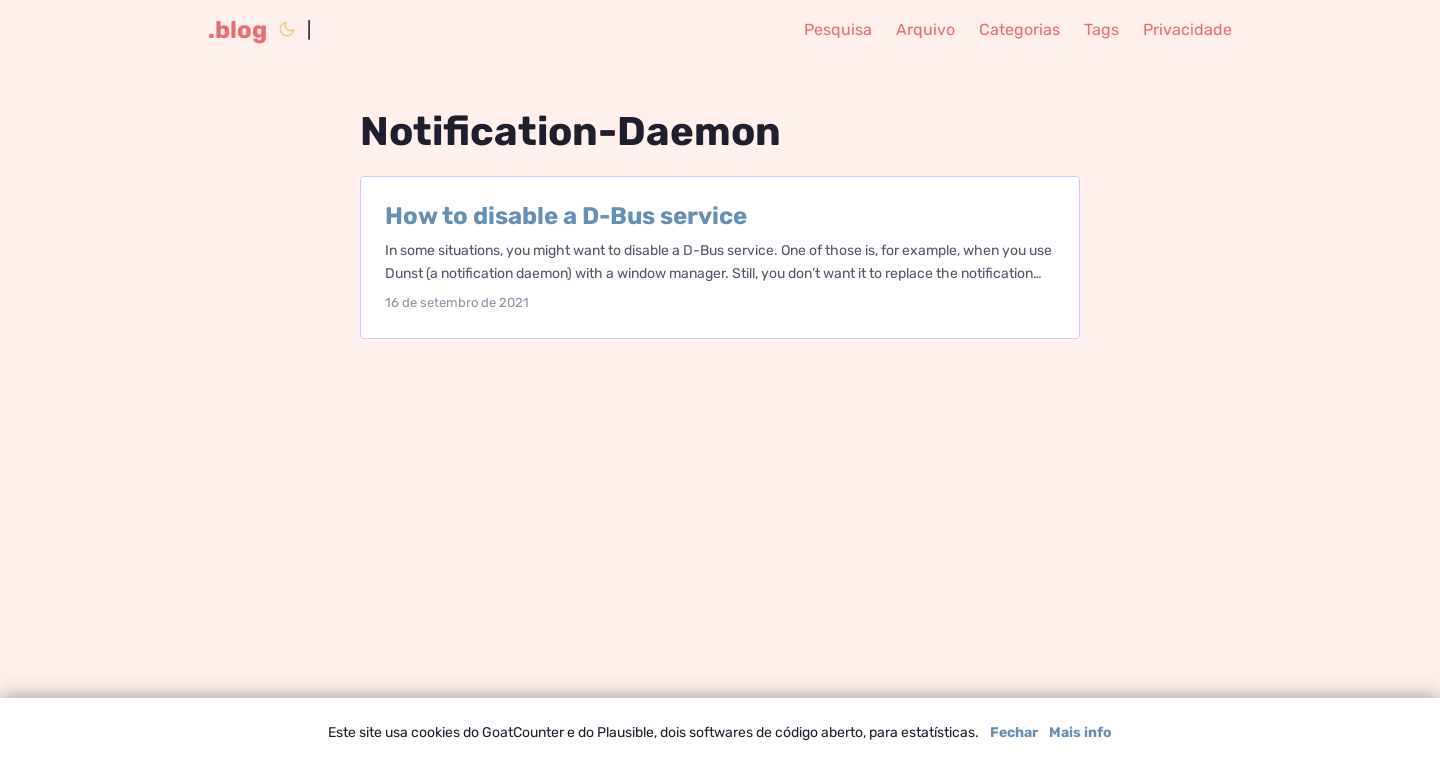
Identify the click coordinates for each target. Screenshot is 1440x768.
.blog (237, 30)
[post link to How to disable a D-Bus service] (720, 257)
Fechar (1014, 732)
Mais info (1080, 732)
